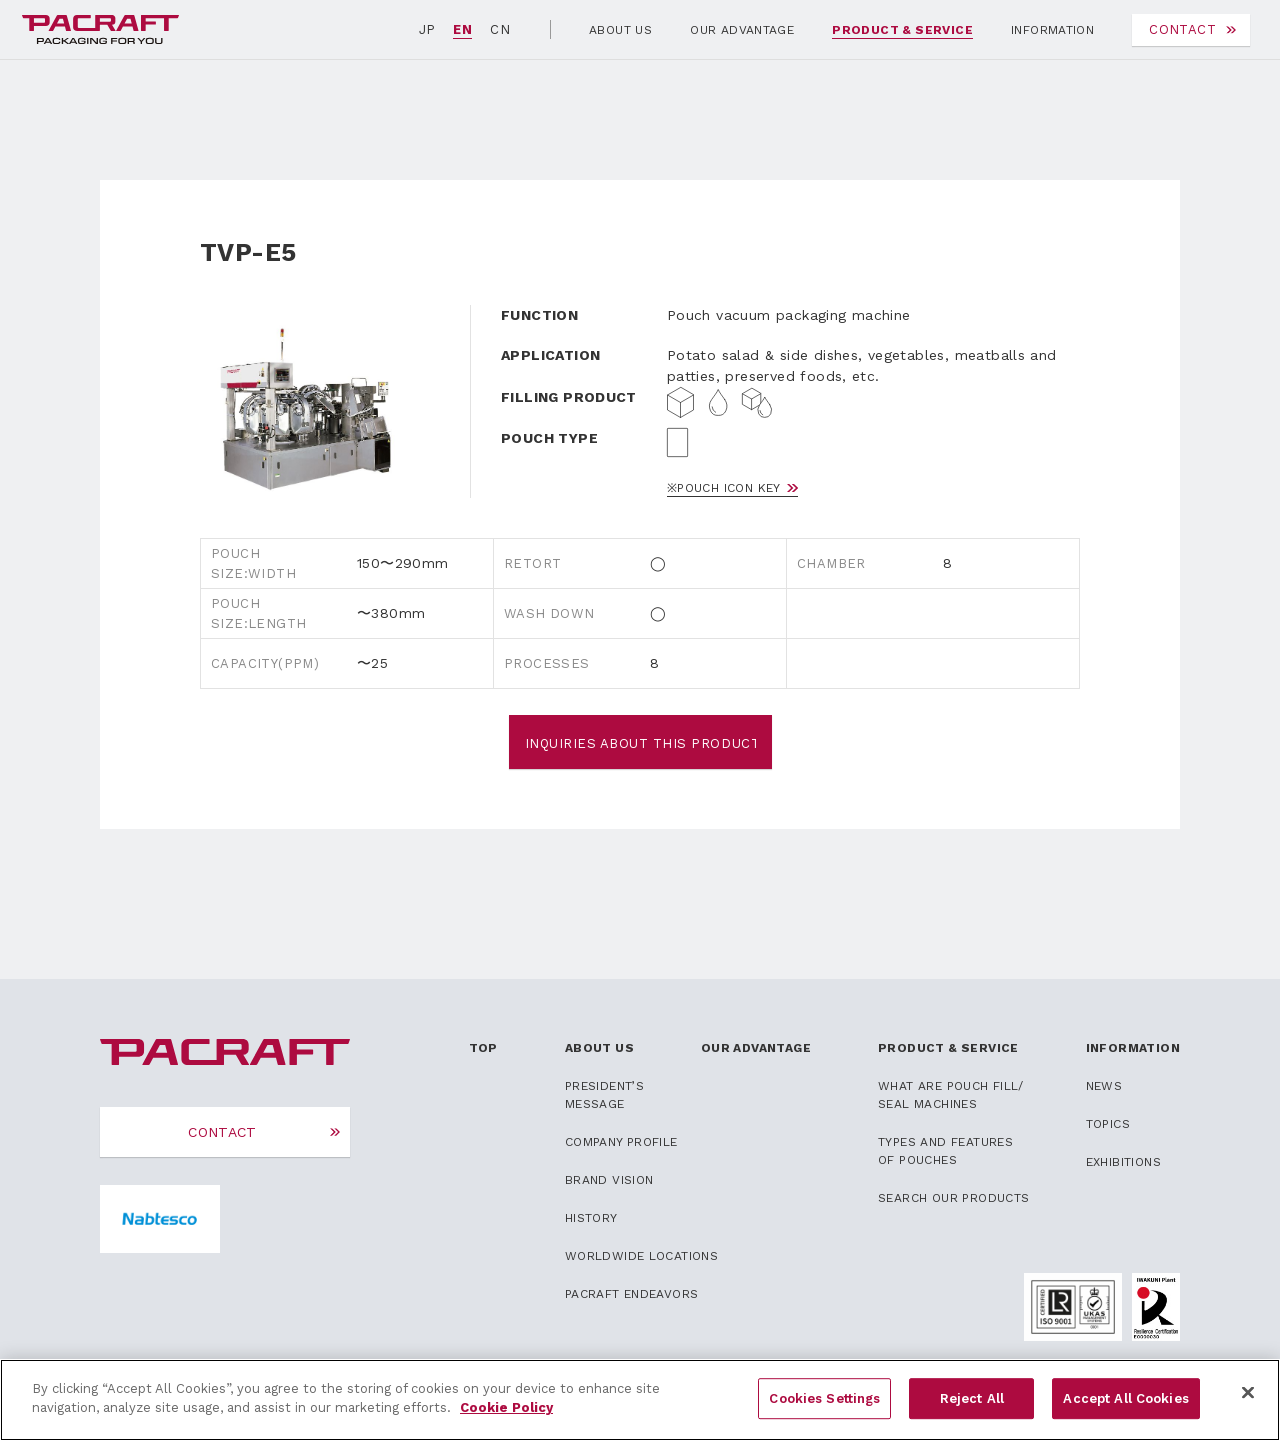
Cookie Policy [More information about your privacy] (506, 1419)
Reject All (972, 1410)
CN (500, 29)
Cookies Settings (824, 1410)
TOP (483, 1048)
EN (462, 29)
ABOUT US (620, 30)
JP (427, 29)
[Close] (1248, 1404)
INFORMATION (1052, 30)
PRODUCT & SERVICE (902, 30)
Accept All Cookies (1125, 1410)
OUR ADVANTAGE (742, 30)
